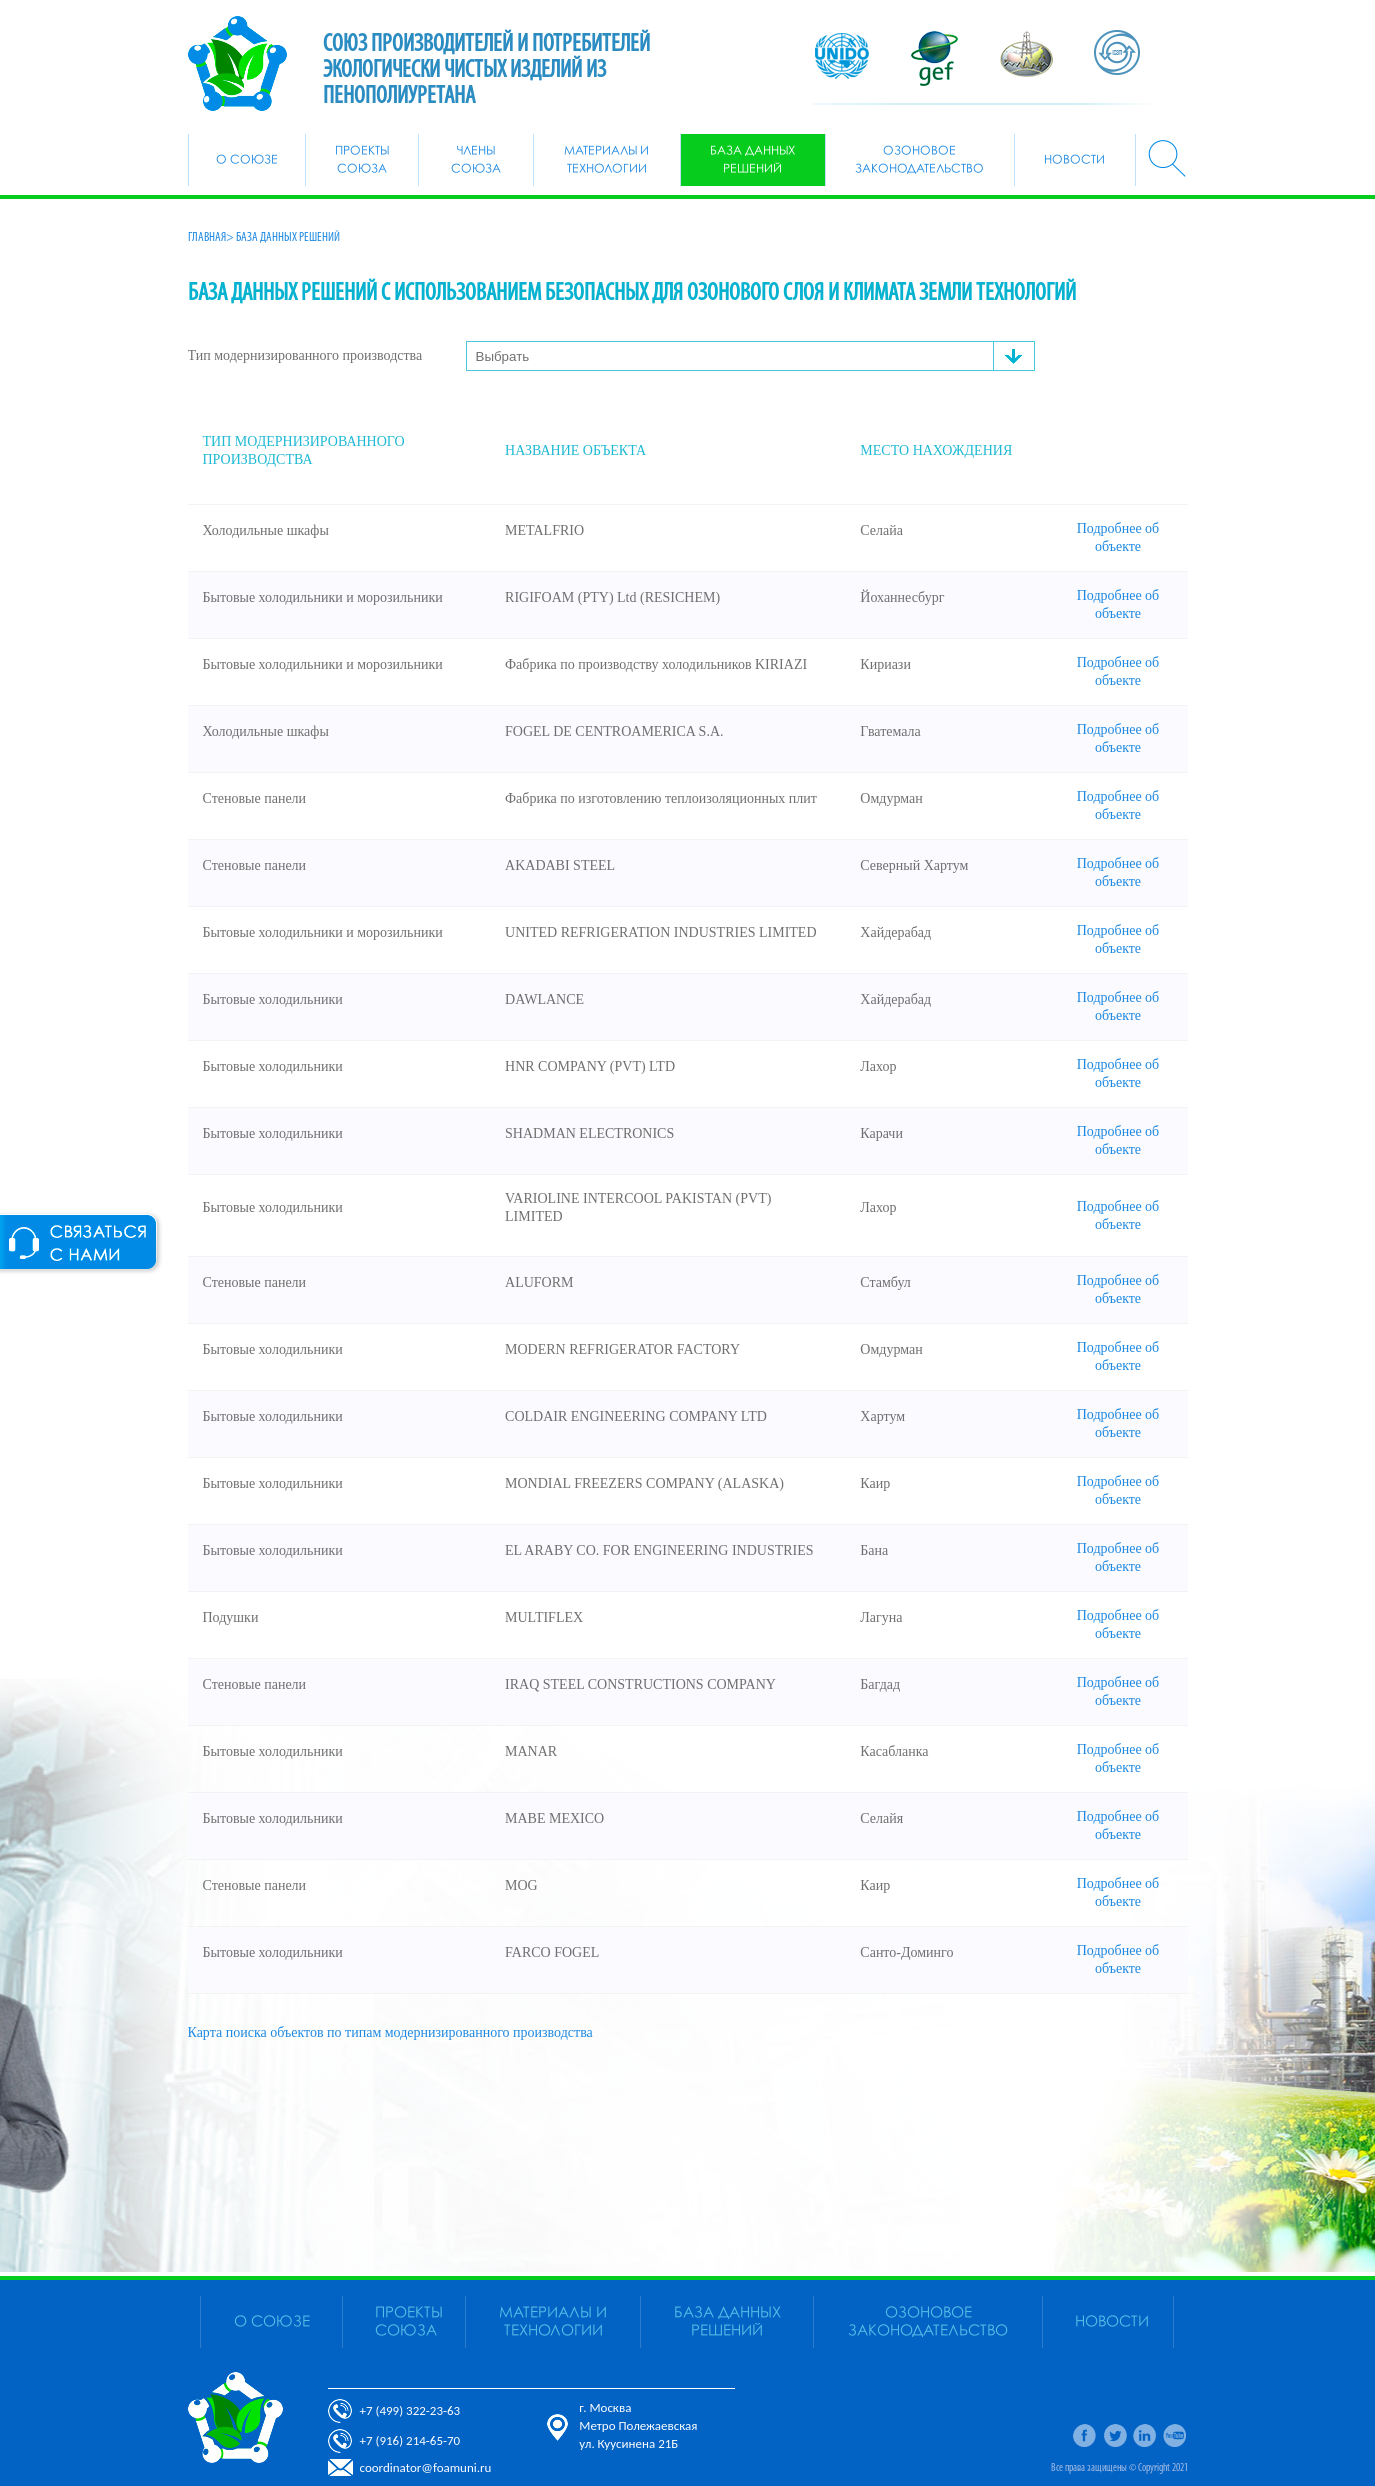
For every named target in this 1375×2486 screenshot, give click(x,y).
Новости (1074, 160)
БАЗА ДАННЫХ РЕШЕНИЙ (752, 160)
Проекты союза (362, 160)
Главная (207, 237)
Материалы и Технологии (606, 160)
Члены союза (476, 160)
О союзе (247, 160)
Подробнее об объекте (1118, 537)
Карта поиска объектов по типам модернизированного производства (390, 2032)
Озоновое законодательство (919, 160)
